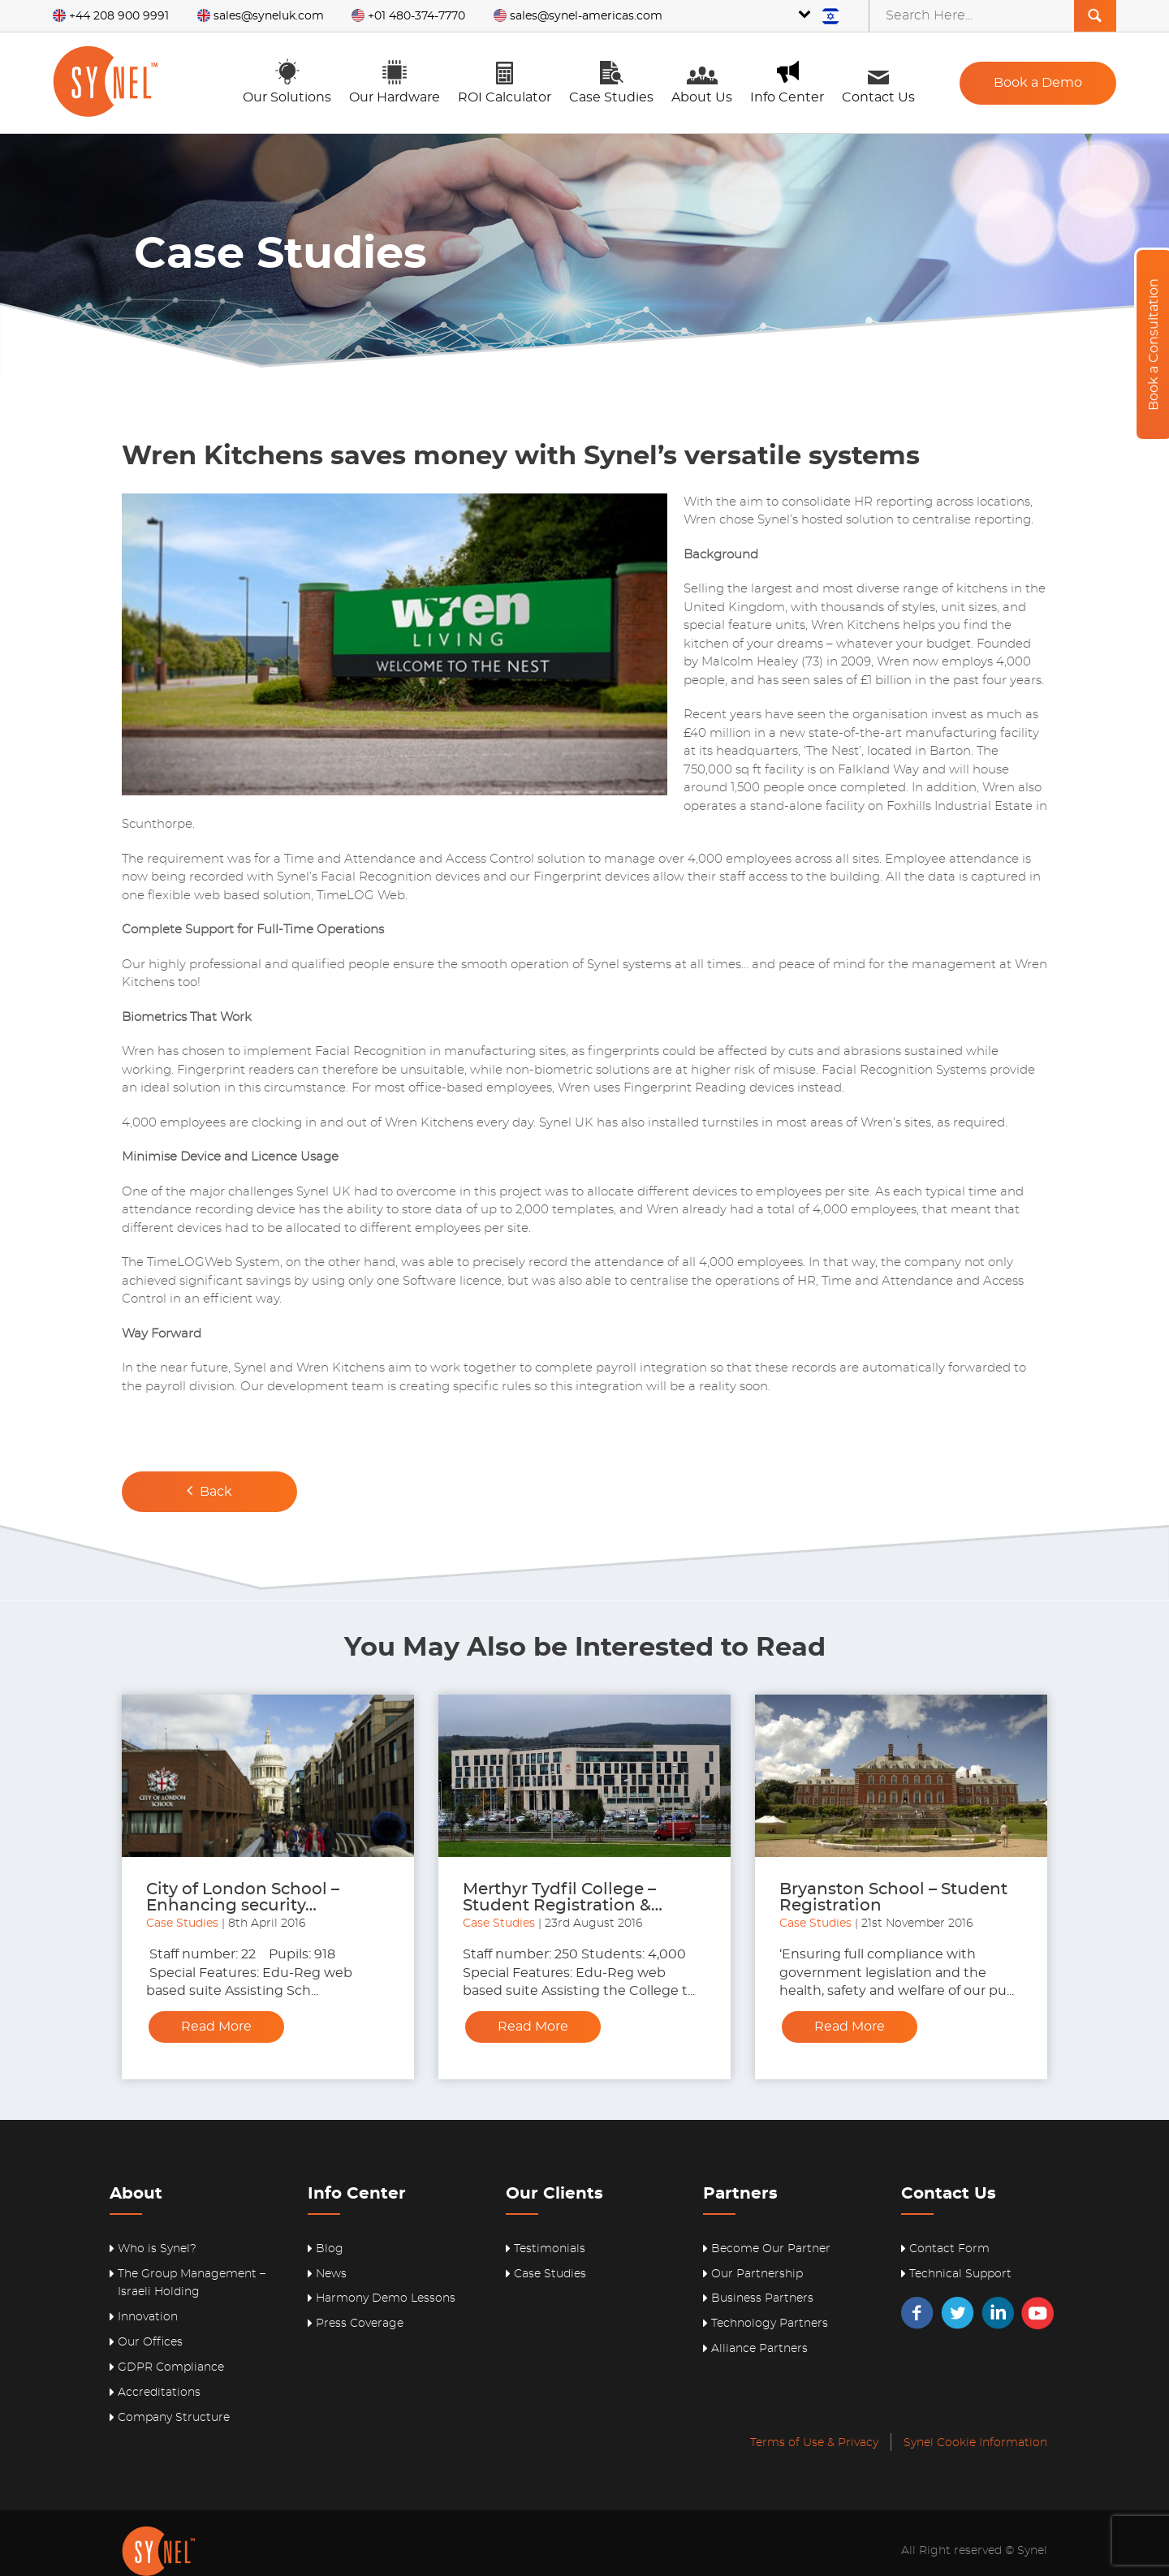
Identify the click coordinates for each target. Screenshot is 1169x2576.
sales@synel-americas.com (578, 16)
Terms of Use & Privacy (814, 2443)
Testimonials (549, 2249)
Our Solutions (287, 81)
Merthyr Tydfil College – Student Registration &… (562, 1897)
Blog (329, 2249)
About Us (701, 81)
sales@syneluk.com (260, 16)
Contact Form (949, 2249)
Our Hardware (394, 81)
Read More (216, 2026)
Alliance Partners (759, 2348)
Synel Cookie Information (975, 2443)
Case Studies (611, 81)
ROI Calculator (504, 81)
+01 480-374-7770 (408, 16)
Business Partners (762, 2298)
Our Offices (150, 2342)
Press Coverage (359, 2323)
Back (209, 1490)
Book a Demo (1038, 82)
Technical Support (960, 2274)
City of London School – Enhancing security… (242, 1897)
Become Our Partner (770, 2249)
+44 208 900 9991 (111, 16)
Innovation (148, 2317)
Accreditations (159, 2392)
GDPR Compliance (171, 2367)
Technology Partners (769, 2323)
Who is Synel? (157, 2249)
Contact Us (878, 81)
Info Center (787, 81)
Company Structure (174, 2417)
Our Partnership (757, 2274)
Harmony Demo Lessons (385, 2298)
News (331, 2274)
